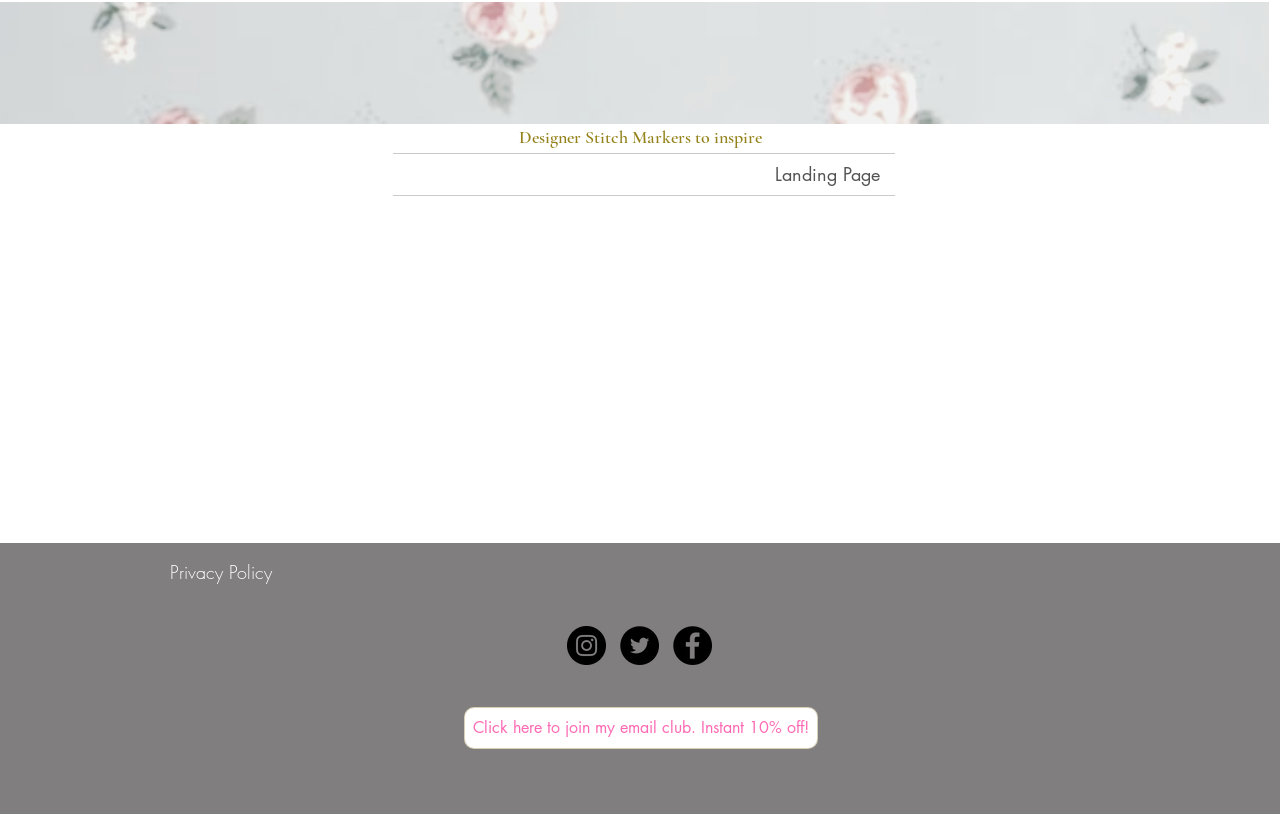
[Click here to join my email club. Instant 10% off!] (641, 728)
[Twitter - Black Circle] (639, 645)
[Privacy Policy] (221, 573)
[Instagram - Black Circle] (586, 645)
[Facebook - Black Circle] (692, 645)
